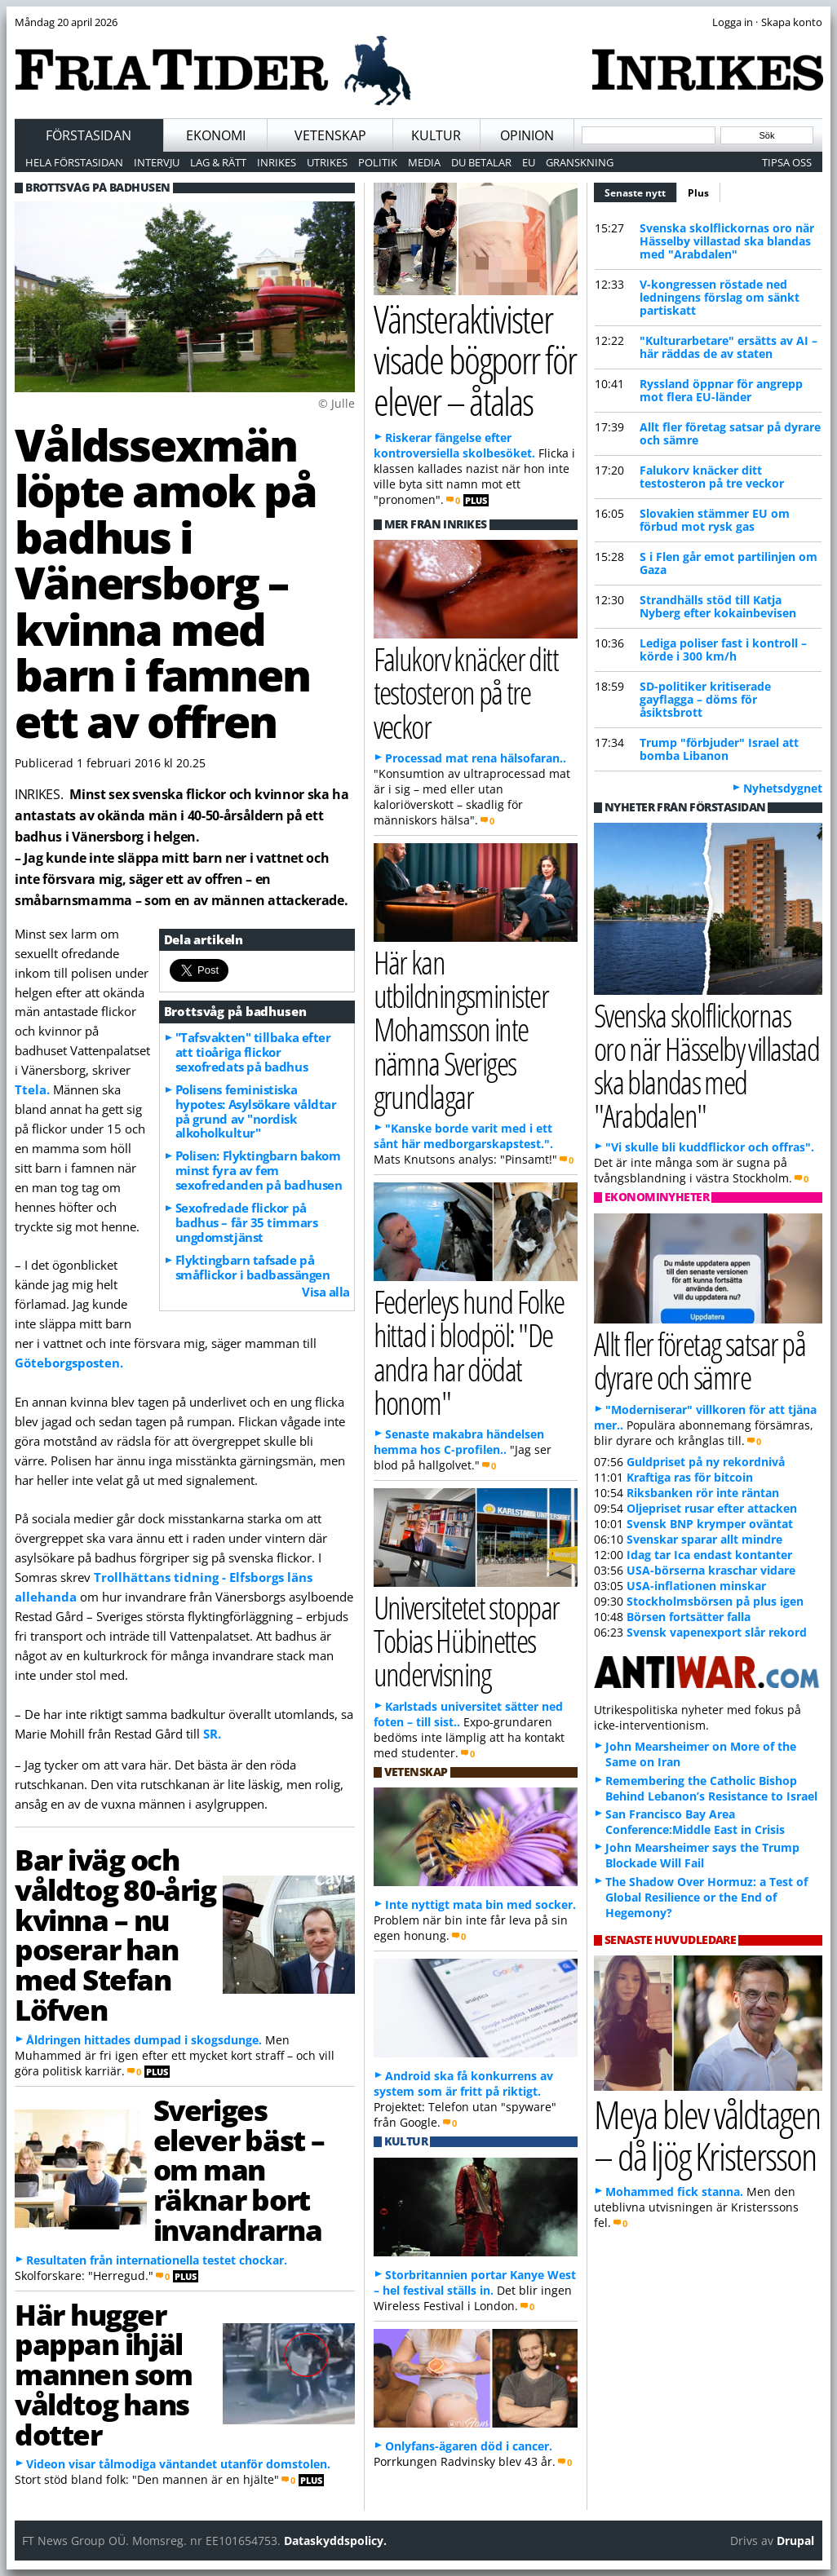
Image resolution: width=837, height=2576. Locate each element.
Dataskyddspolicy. (335, 2540)
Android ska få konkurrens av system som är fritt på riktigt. (463, 2083)
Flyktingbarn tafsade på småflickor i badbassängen (252, 1267)
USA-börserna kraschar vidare (711, 1570)
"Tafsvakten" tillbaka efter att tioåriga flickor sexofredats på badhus (253, 1052)
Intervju (156, 162)
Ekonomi (216, 135)
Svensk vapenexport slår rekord (717, 1632)
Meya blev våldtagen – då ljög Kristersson (707, 2135)
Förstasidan (88, 135)
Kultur (436, 135)
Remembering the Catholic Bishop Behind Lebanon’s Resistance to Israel (711, 1788)
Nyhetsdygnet (782, 788)
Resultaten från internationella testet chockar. (156, 2260)
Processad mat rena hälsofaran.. (475, 758)
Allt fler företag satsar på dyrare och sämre (730, 433)
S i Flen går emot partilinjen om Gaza (728, 563)
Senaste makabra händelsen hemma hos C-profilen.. (459, 1441)
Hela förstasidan (74, 162)
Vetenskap (330, 135)
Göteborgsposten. (69, 1362)
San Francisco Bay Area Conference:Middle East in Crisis (695, 1821)
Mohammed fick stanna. (674, 2191)
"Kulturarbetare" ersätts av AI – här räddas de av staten (728, 347)
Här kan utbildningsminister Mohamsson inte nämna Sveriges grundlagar (461, 1029)
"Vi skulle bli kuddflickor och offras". (709, 1147)
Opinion (527, 135)
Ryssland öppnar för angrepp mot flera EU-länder (721, 390)
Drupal (795, 2540)
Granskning (579, 162)
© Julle (336, 403)
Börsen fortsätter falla (689, 1616)
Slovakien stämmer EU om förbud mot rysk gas (715, 520)
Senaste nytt (640, 191)
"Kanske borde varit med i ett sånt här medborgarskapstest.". (463, 1135)
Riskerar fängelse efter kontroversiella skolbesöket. (454, 445)
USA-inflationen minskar (696, 1585)
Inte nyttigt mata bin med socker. (480, 1904)
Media (424, 162)
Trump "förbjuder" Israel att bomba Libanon (719, 749)
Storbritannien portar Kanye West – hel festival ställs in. (475, 2282)
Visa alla (326, 1292)
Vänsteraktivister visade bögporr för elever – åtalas (475, 359)
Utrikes (327, 162)
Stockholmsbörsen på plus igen (715, 1601)
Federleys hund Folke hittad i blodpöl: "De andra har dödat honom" (469, 1351)
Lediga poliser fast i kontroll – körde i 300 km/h (723, 649)
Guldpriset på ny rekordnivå (706, 1461)
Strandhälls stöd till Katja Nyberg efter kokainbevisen (718, 606)
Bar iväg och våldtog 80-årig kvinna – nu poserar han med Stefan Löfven (115, 1934)
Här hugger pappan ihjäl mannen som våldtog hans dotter (104, 2374)
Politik (377, 162)
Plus (698, 193)
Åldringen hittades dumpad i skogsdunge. (144, 2040)
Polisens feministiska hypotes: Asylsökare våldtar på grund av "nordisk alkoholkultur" (256, 1111)
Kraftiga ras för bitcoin (690, 1477)
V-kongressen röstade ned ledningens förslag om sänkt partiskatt (719, 297)
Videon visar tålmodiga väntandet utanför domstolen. (178, 2464)
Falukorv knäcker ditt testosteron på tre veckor (712, 476)
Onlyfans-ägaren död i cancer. (468, 2446)
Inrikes (276, 162)
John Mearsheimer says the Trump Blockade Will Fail (702, 1855)
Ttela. (32, 1089)
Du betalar (481, 162)
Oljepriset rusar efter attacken (712, 1508)
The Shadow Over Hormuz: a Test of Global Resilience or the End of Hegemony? (706, 1897)
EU (528, 162)
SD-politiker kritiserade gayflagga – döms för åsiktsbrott (705, 699)
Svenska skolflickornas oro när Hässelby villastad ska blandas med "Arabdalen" (727, 241)
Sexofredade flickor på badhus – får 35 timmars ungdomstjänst (246, 1222)
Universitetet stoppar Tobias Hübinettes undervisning (467, 1640)
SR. (212, 1733)
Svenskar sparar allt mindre (704, 1539)
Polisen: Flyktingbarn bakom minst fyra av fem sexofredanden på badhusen (259, 1170)
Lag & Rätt (218, 162)
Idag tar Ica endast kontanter (709, 1554)
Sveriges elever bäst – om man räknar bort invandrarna (239, 2169)
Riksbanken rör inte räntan (703, 1492)
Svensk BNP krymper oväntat (710, 1523)
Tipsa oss (787, 162)
